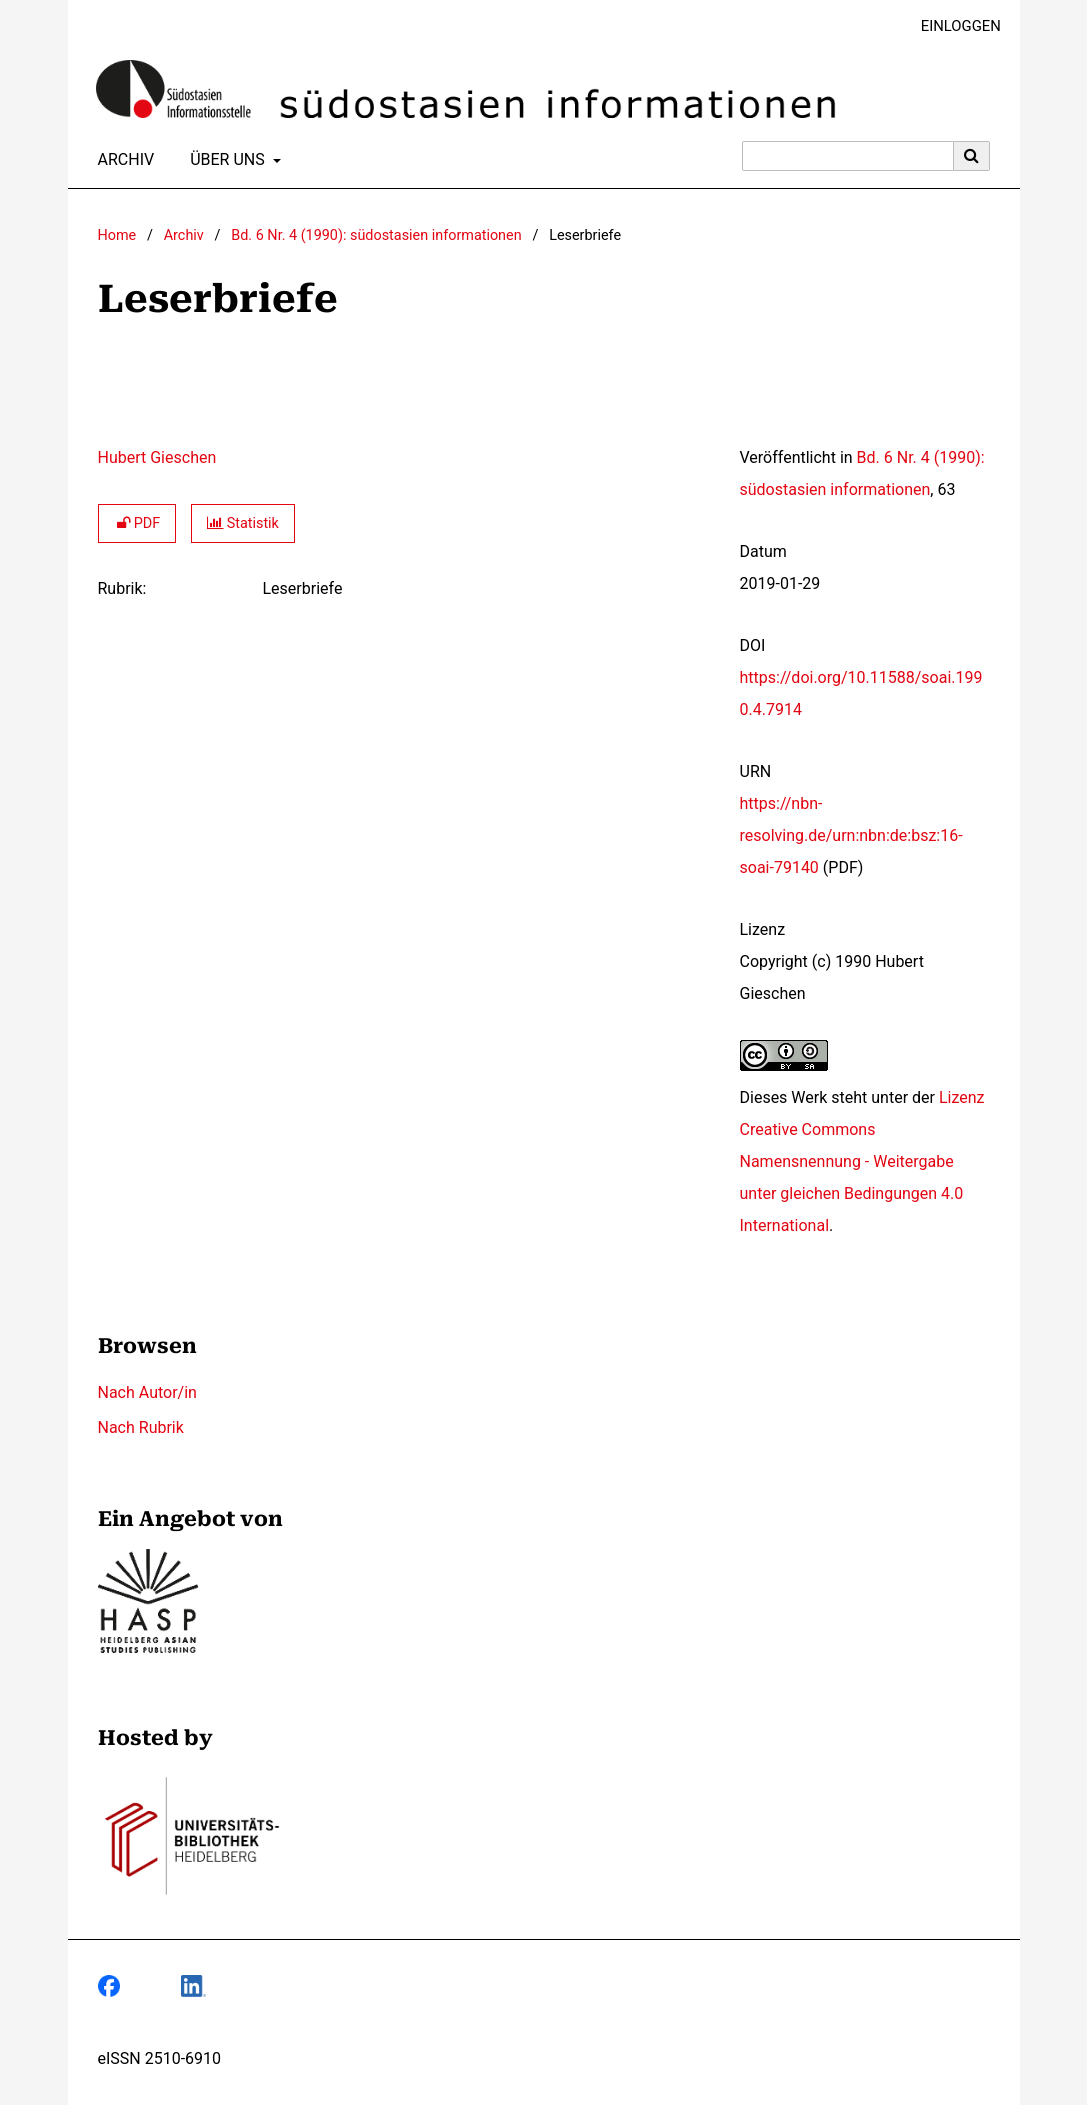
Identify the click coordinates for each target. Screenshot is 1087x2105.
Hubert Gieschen (157, 457)
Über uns (225, 160)
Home (117, 235)
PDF (137, 523)
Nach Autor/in (147, 1392)
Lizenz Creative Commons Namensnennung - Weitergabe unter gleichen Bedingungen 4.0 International (862, 1161)
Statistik (243, 523)
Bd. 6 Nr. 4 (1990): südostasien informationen (376, 235)
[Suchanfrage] (848, 156)
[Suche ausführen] (972, 156)
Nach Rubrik (141, 1427)
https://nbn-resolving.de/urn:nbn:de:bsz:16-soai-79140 (851, 835)
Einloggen (953, 26)
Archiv (122, 160)
